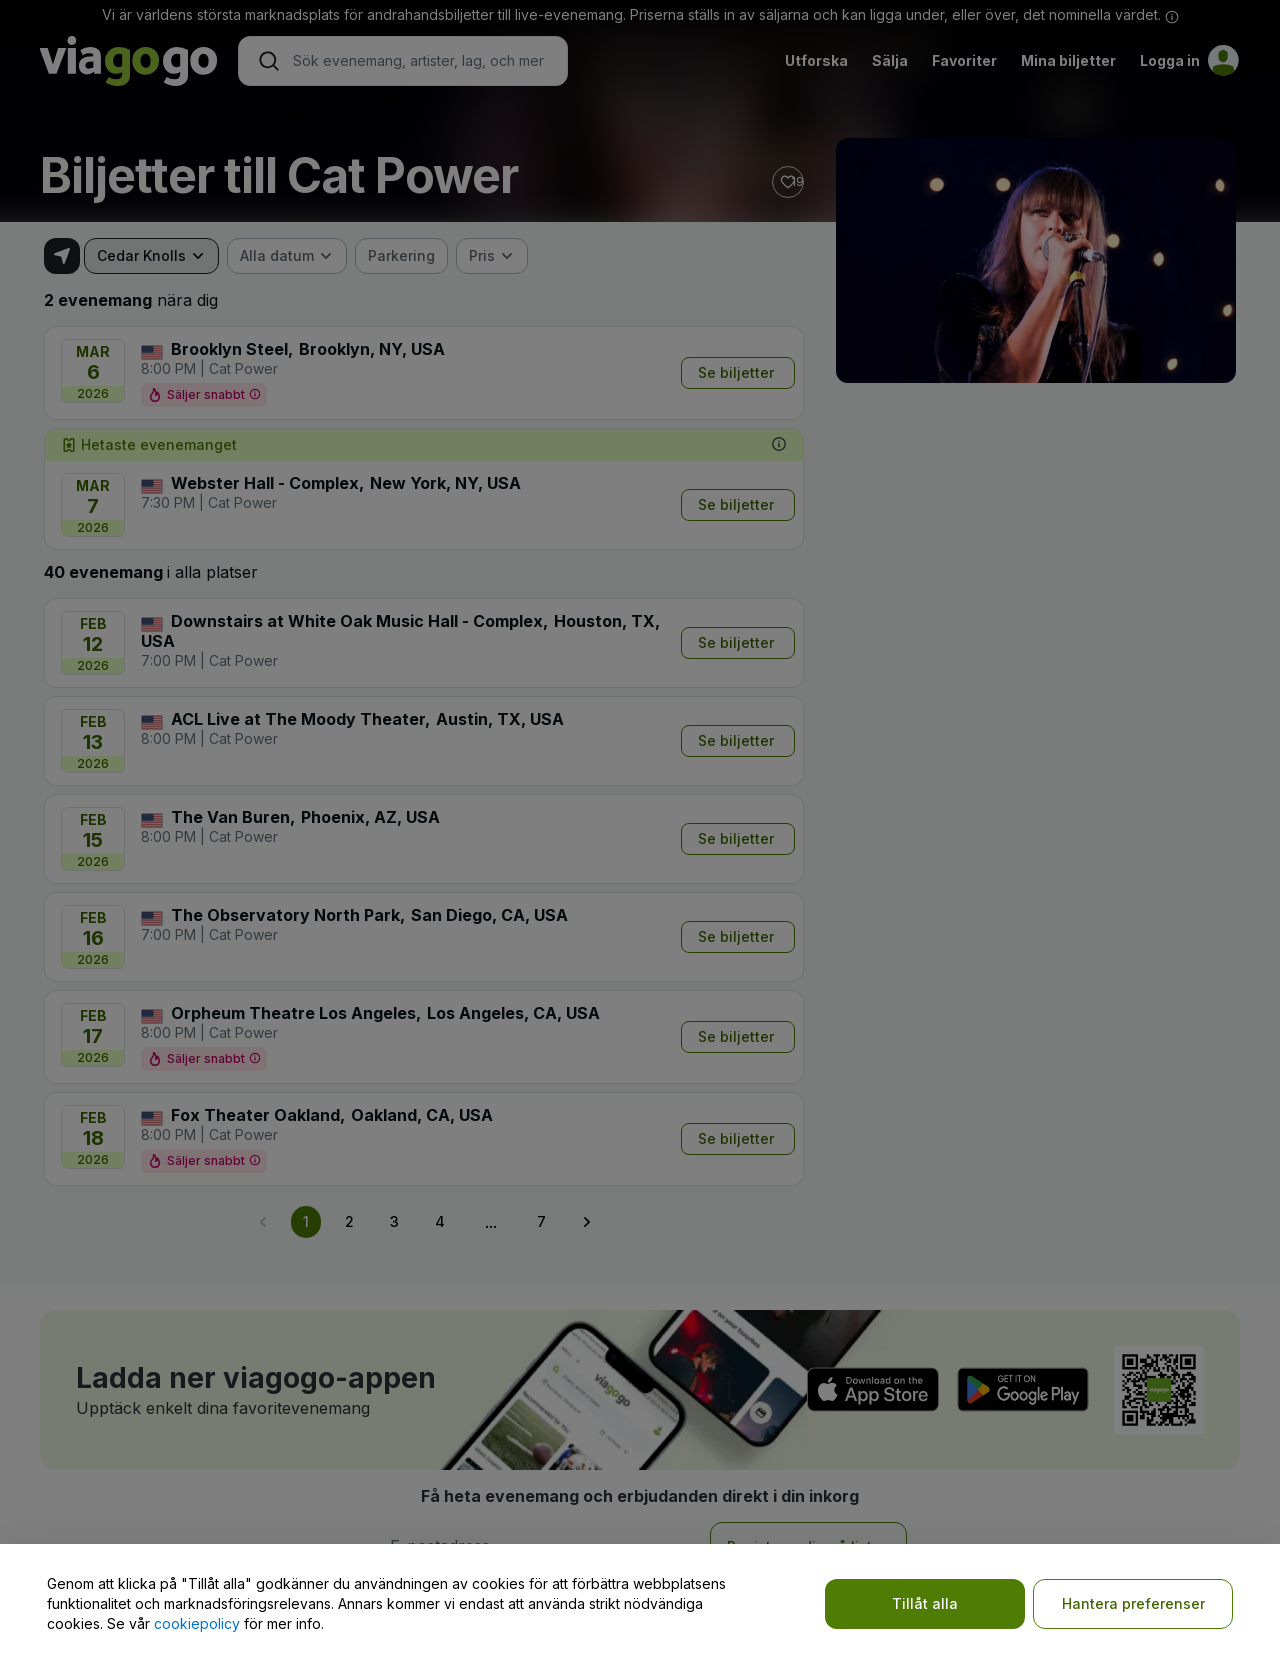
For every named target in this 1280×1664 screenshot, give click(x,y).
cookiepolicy (197, 1623)
